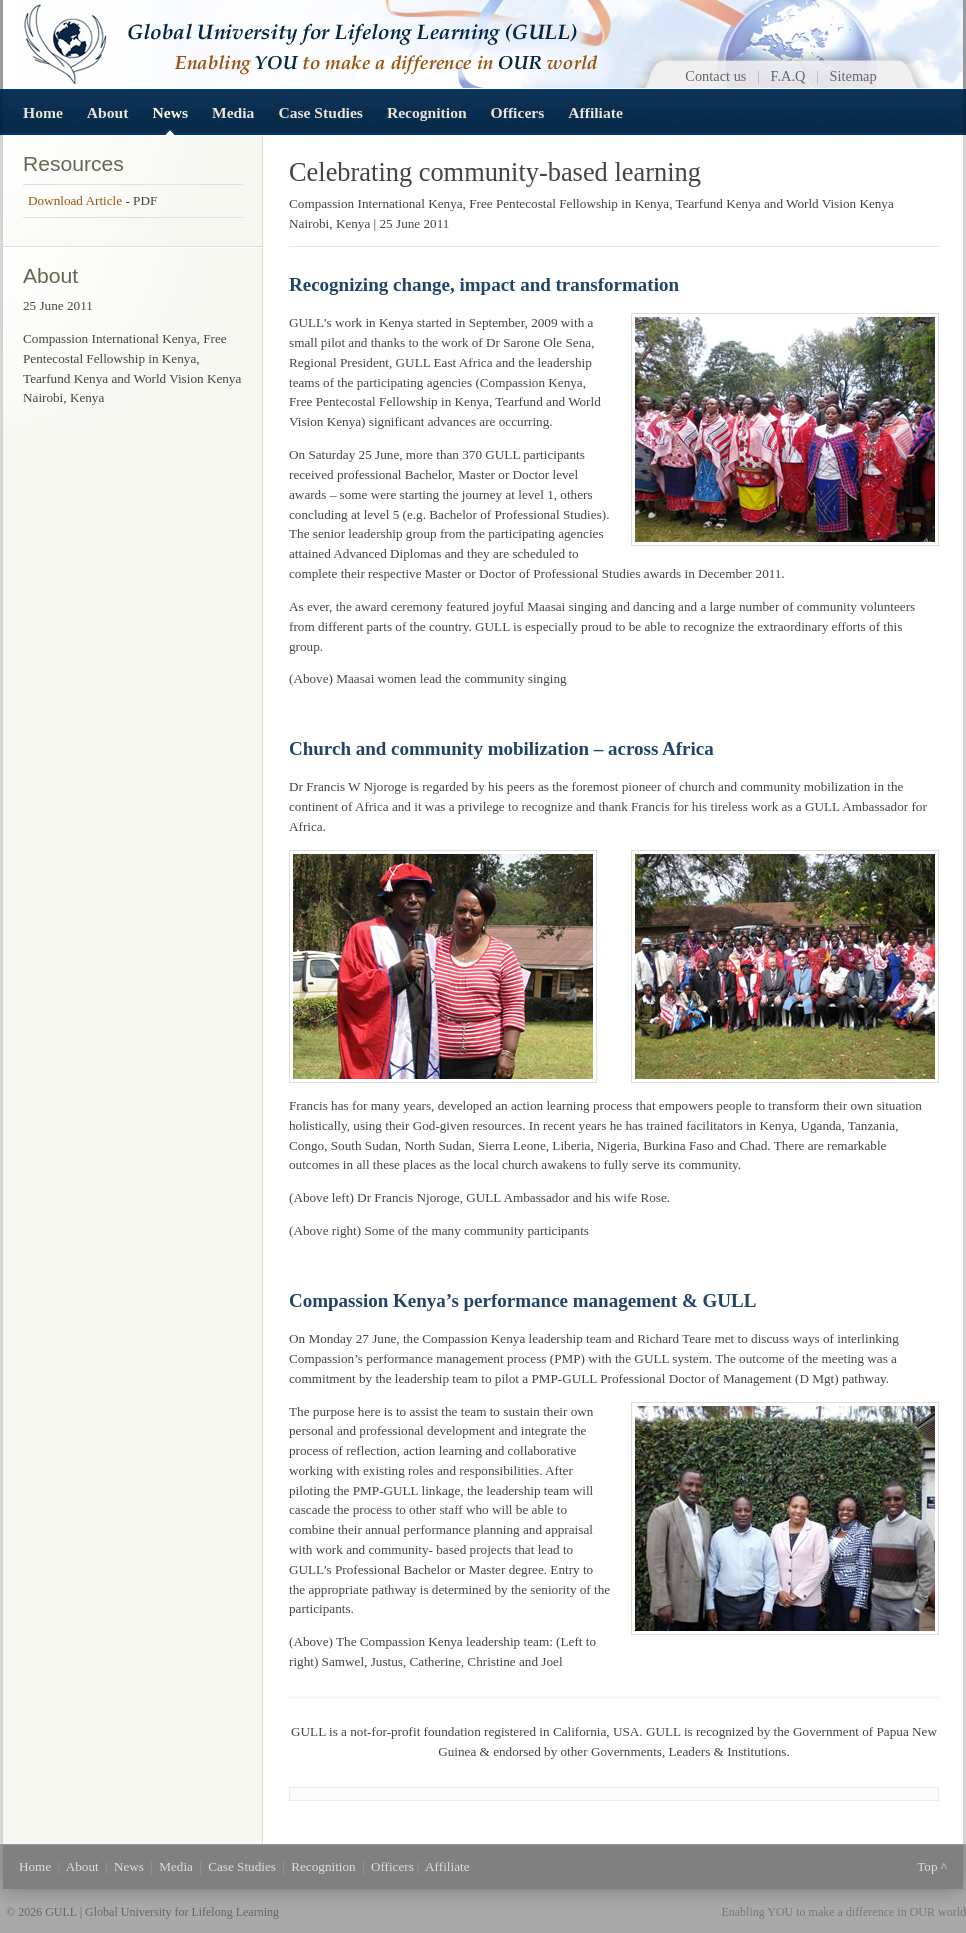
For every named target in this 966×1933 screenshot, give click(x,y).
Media (233, 112)
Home (43, 112)
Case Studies (320, 112)
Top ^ (932, 1866)
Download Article (76, 200)
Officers (518, 112)
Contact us (715, 76)
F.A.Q (788, 76)
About (108, 112)
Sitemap (853, 76)
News (170, 112)
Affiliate (595, 112)
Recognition (427, 112)
